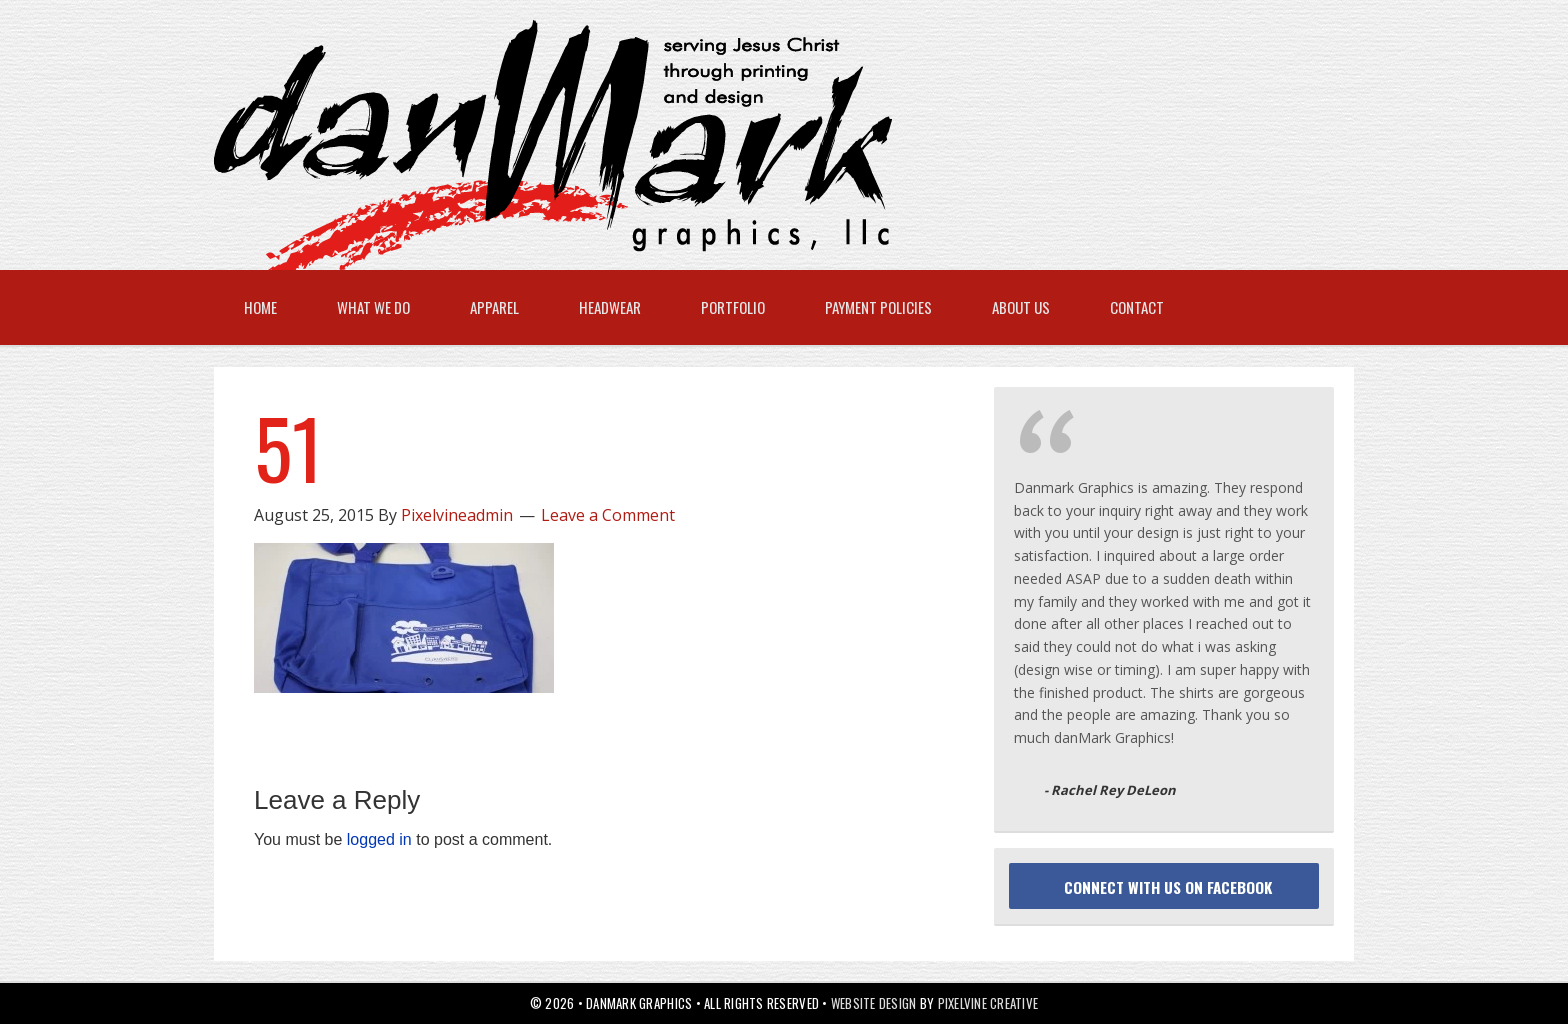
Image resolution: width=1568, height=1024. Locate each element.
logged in (379, 839)
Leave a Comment (608, 515)
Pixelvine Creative (988, 1003)
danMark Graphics (764, 145)
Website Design (874, 1003)
